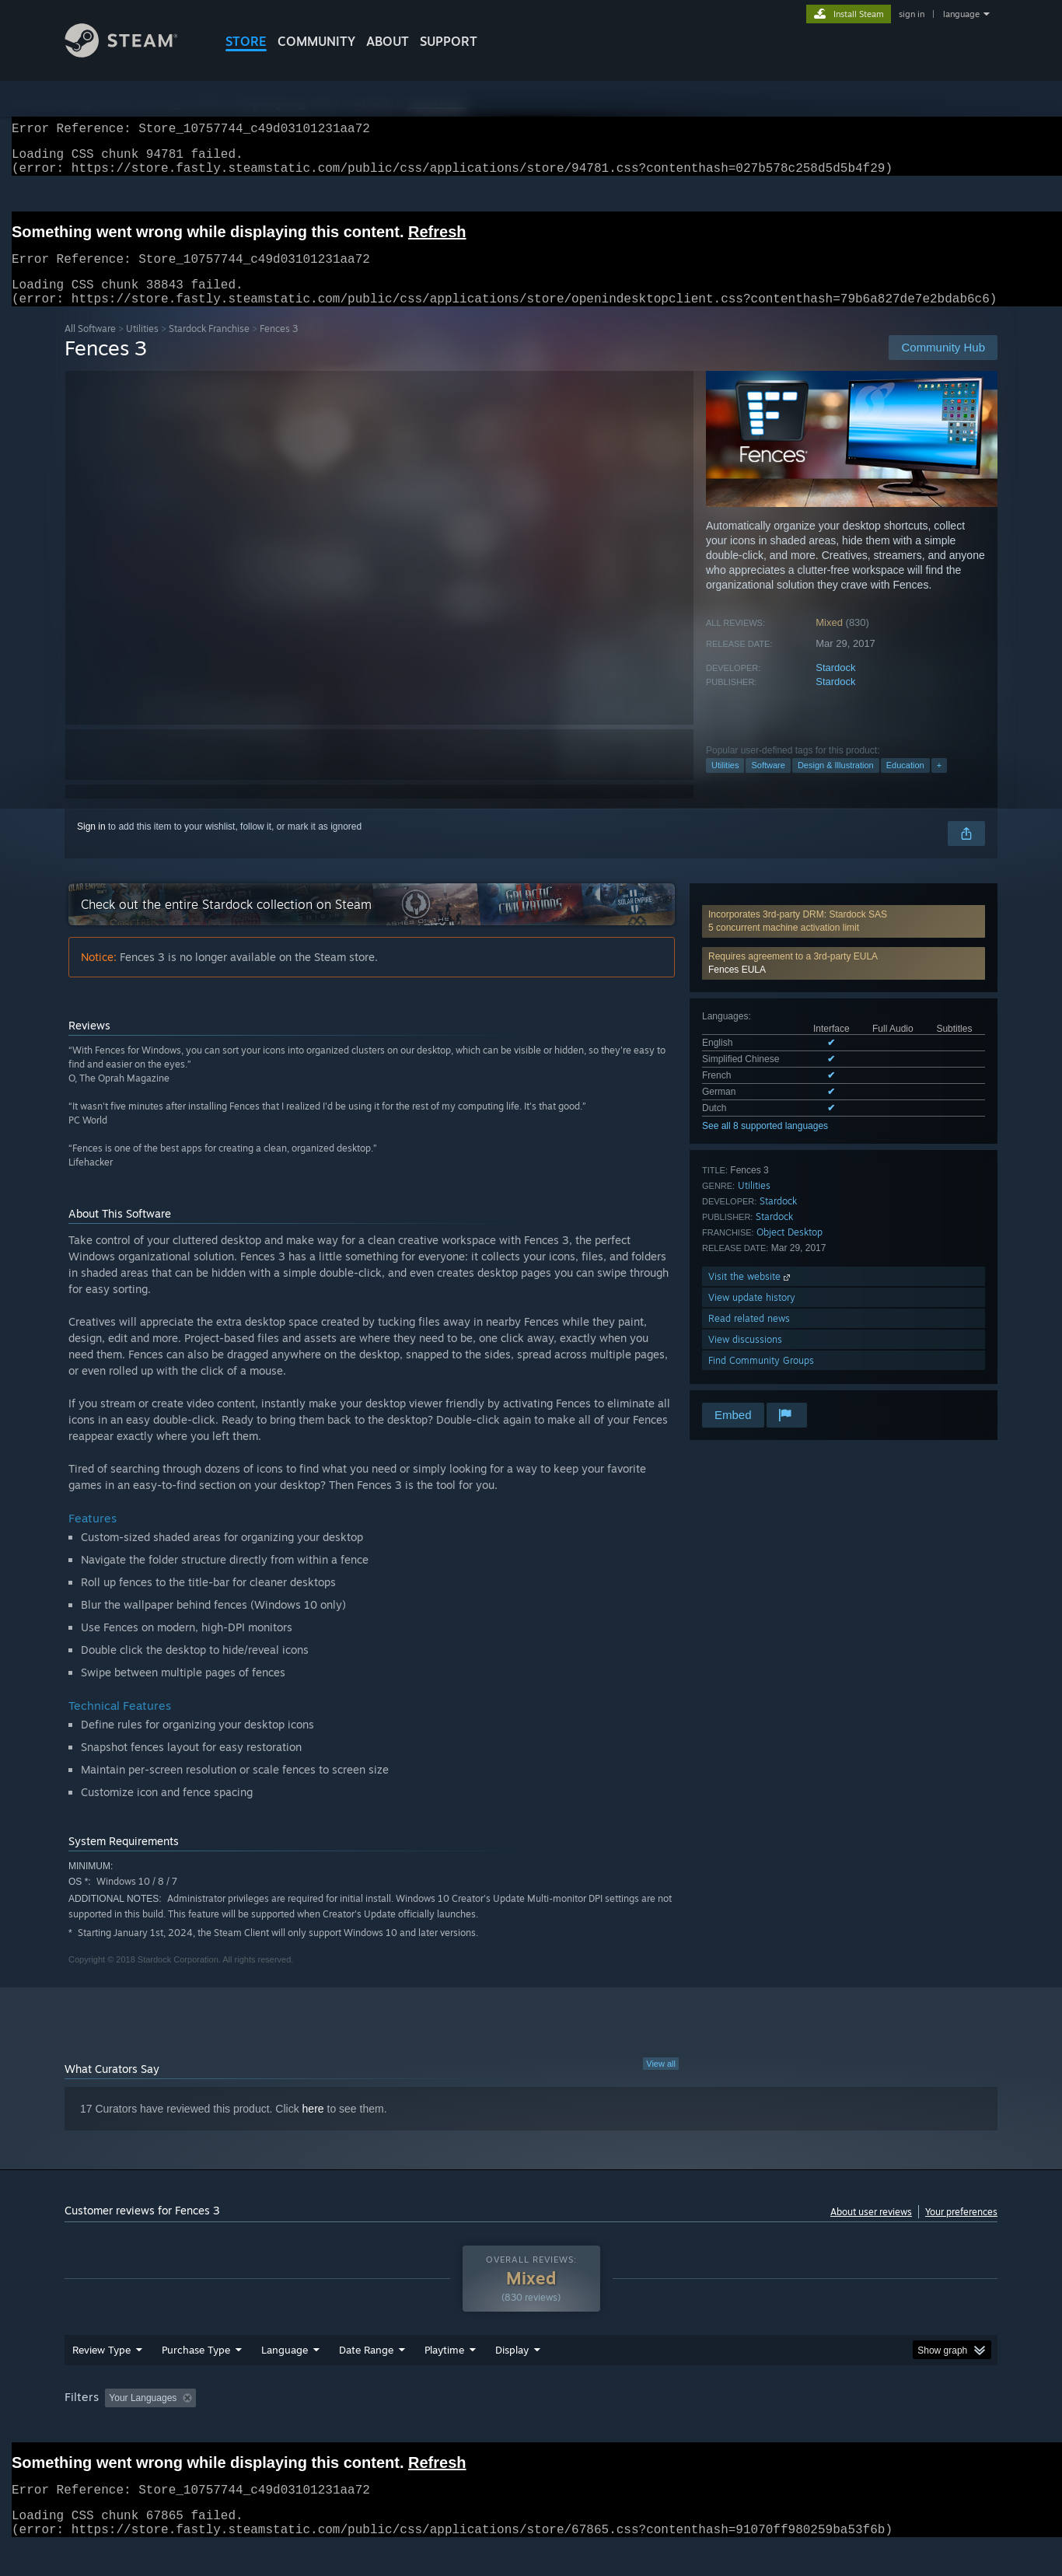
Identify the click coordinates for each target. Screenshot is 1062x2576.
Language (284, 2379)
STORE (246, 41)
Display (512, 2379)
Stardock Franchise (209, 347)
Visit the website (750, 1295)
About (387, 41)
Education (905, 783)
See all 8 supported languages (765, 1144)
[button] (843, 982)
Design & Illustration (836, 783)
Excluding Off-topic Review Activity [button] (300, 2427)
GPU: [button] (794, 2427)
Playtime (444, 2379)
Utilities (142, 347)
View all (661, 2082)
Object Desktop (789, 1251)
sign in (911, 14)
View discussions (745, 1358)
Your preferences (961, 2230)
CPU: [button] (742, 2427)
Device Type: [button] (862, 2427)
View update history (751, 1316)
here (313, 2127)
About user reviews (871, 2230)
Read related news (749, 1337)
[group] (531, 2428)
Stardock (835, 686)
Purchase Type (196, 2379)
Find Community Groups (761, 1379)
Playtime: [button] (420, 2427)
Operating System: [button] (662, 2427)
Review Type (101, 2379)
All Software (90, 347)
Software (767, 783)
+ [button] (939, 783)
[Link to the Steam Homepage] (133, 53)
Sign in (91, 845)
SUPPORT (448, 41)
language (961, 14)
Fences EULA (737, 988)
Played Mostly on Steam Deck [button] (532, 2427)
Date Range (366, 2379)
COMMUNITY (316, 41)
